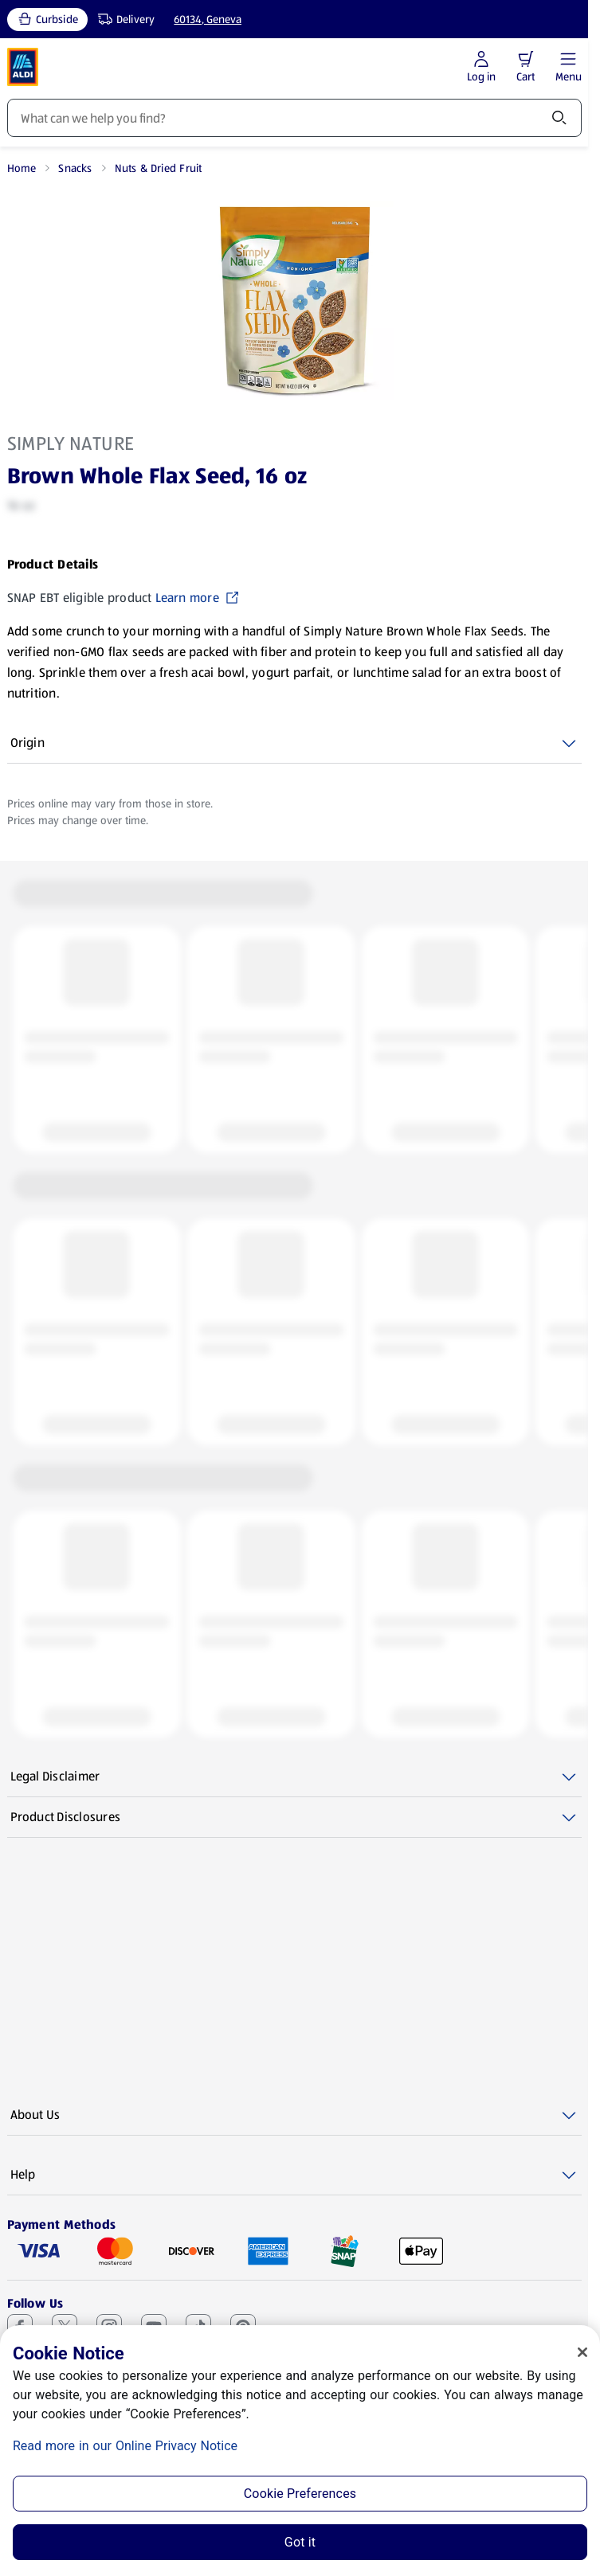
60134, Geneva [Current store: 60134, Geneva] (207, 19)
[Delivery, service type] (123, 19)
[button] (525, 58)
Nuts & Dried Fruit (158, 168)
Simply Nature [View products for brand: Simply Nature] (71, 443)
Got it (300, 2542)
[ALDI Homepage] (23, 67)
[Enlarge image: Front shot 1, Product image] (294, 300)
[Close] (582, 2352)
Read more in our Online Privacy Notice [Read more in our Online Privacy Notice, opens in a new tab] (125, 2445)
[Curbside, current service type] (47, 19)
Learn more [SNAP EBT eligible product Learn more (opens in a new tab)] (197, 597)
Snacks (75, 168)
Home (22, 168)
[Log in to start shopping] (481, 67)
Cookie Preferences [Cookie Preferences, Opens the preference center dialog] (300, 2493)
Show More (38, 693)
